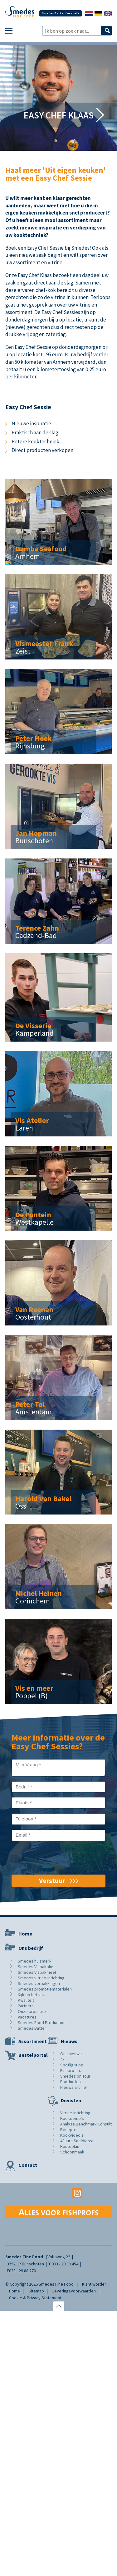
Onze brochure (32, 2011)
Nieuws (69, 2041)
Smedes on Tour (75, 2076)
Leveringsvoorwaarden (74, 2291)
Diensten (71, 2100)
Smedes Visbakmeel (37, 1972)
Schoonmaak (72, 2152)
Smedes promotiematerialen (45, 1989)
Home (25, 1934)
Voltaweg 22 (58, 2256)
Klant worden (94, 2284)
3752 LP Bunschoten (25, 2264)
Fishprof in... (71, 2070)
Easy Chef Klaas (59, 115)
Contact (27, 2165)
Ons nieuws (71, 2053)
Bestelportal (33, 2055)
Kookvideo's (72, 2135)
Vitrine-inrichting (75, 2113)
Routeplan (69, 2146)
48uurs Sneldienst (77, 2141)
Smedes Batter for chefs (60, 13)
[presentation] (59, 1858)
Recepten (69, 2129)
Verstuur (52, 1880)
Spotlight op (71, 2065)
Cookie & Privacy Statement (35, 2298)
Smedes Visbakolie (35, 1966)
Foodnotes (70, 2081)
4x (62, 2059)
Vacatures (27, 2017)
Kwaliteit (26, 2000)
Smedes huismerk (34, 1961)
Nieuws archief (74, 2087)
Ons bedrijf (30, 1948)
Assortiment (32, 2041)
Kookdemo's (72, 2118)
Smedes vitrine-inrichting (41, 1978)
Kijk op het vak (31, 1994)
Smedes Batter (32, 2028)
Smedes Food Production (42, 2022)
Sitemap (36, 2291)
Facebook (40, 2193)
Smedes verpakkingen (39, 1983)
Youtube (58, 2193)
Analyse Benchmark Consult (86, 2124)
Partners (26, 2006)
